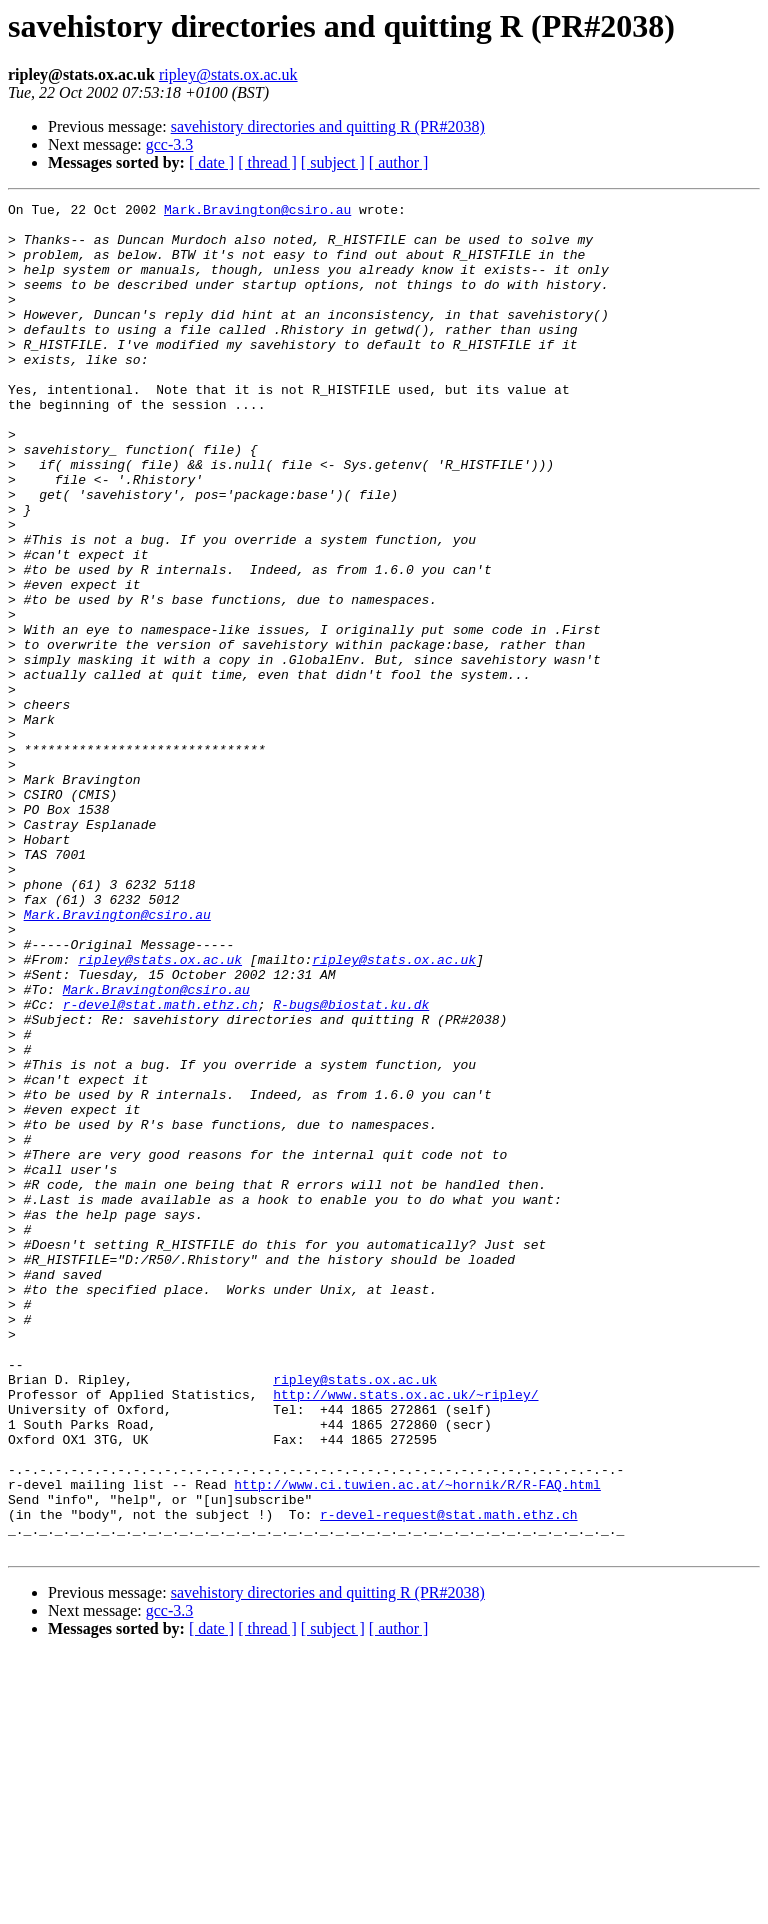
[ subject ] (333, 162)
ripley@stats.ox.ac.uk (228, 74)
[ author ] (399, 162)
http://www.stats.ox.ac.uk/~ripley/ (405, 1634)
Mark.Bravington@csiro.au (257, 212)
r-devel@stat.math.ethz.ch (160, 1166)
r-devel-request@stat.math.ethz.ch (448, 1778)
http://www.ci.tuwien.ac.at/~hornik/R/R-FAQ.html (417, 1742)
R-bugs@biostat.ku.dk (351, 1166)
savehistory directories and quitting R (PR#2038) (328, 126)
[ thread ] (267, 162)
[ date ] (211, 162)
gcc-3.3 (170, 144)
